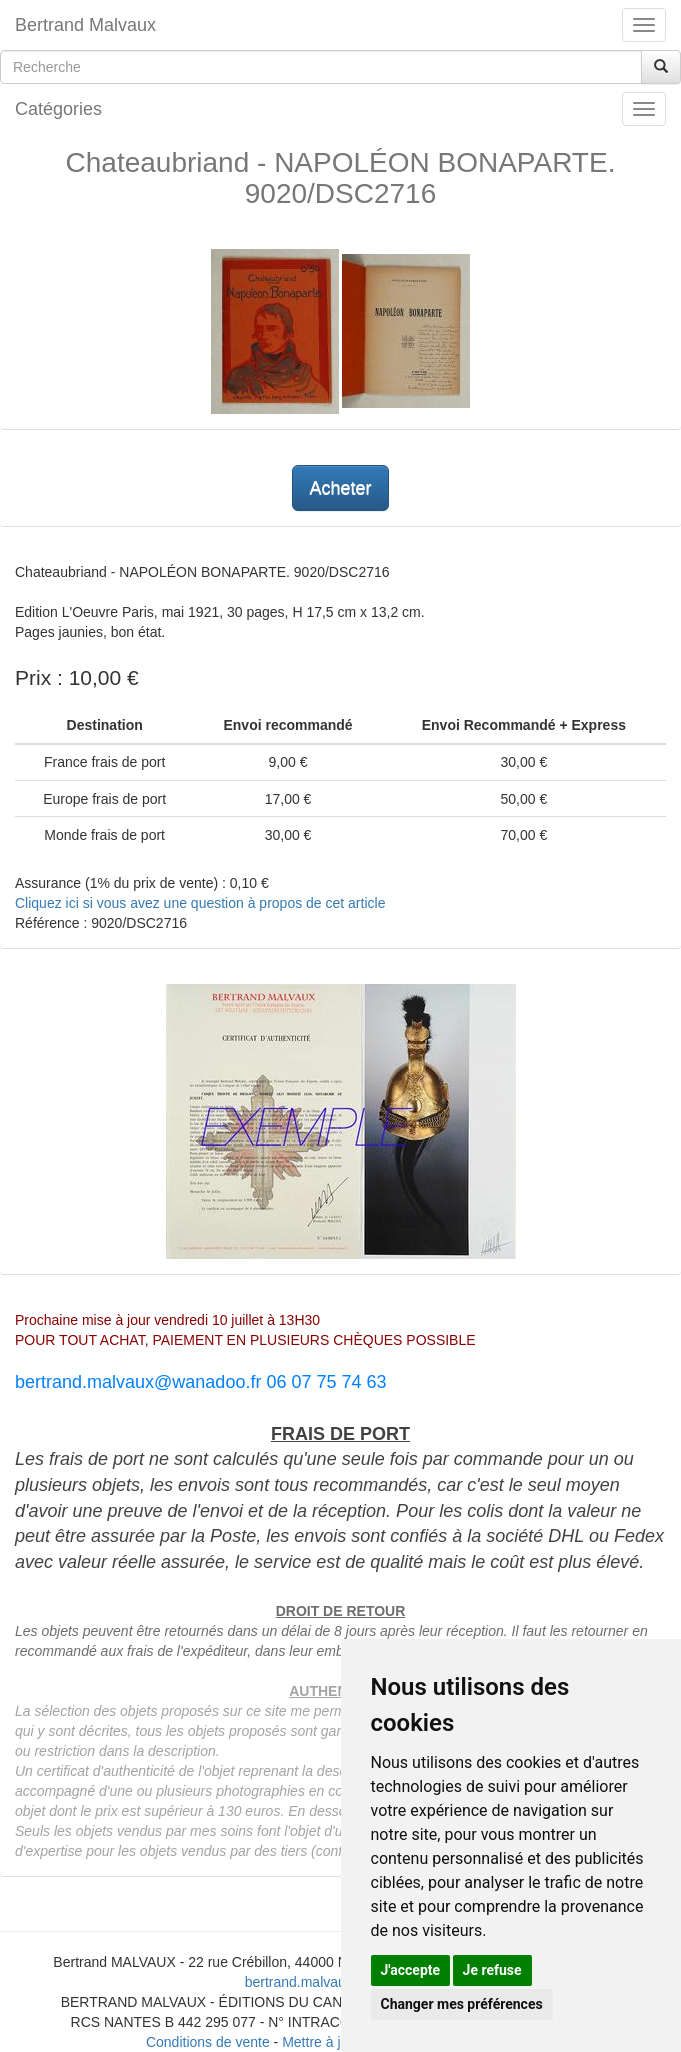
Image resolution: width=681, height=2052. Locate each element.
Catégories (58, 109)
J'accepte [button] (411, 1970)
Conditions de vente (208, 2042)
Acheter (340, 488)
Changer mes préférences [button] (462, 2004)
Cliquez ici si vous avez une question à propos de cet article (200, 903)
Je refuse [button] (492, 1970)
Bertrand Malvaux (85, 25)
